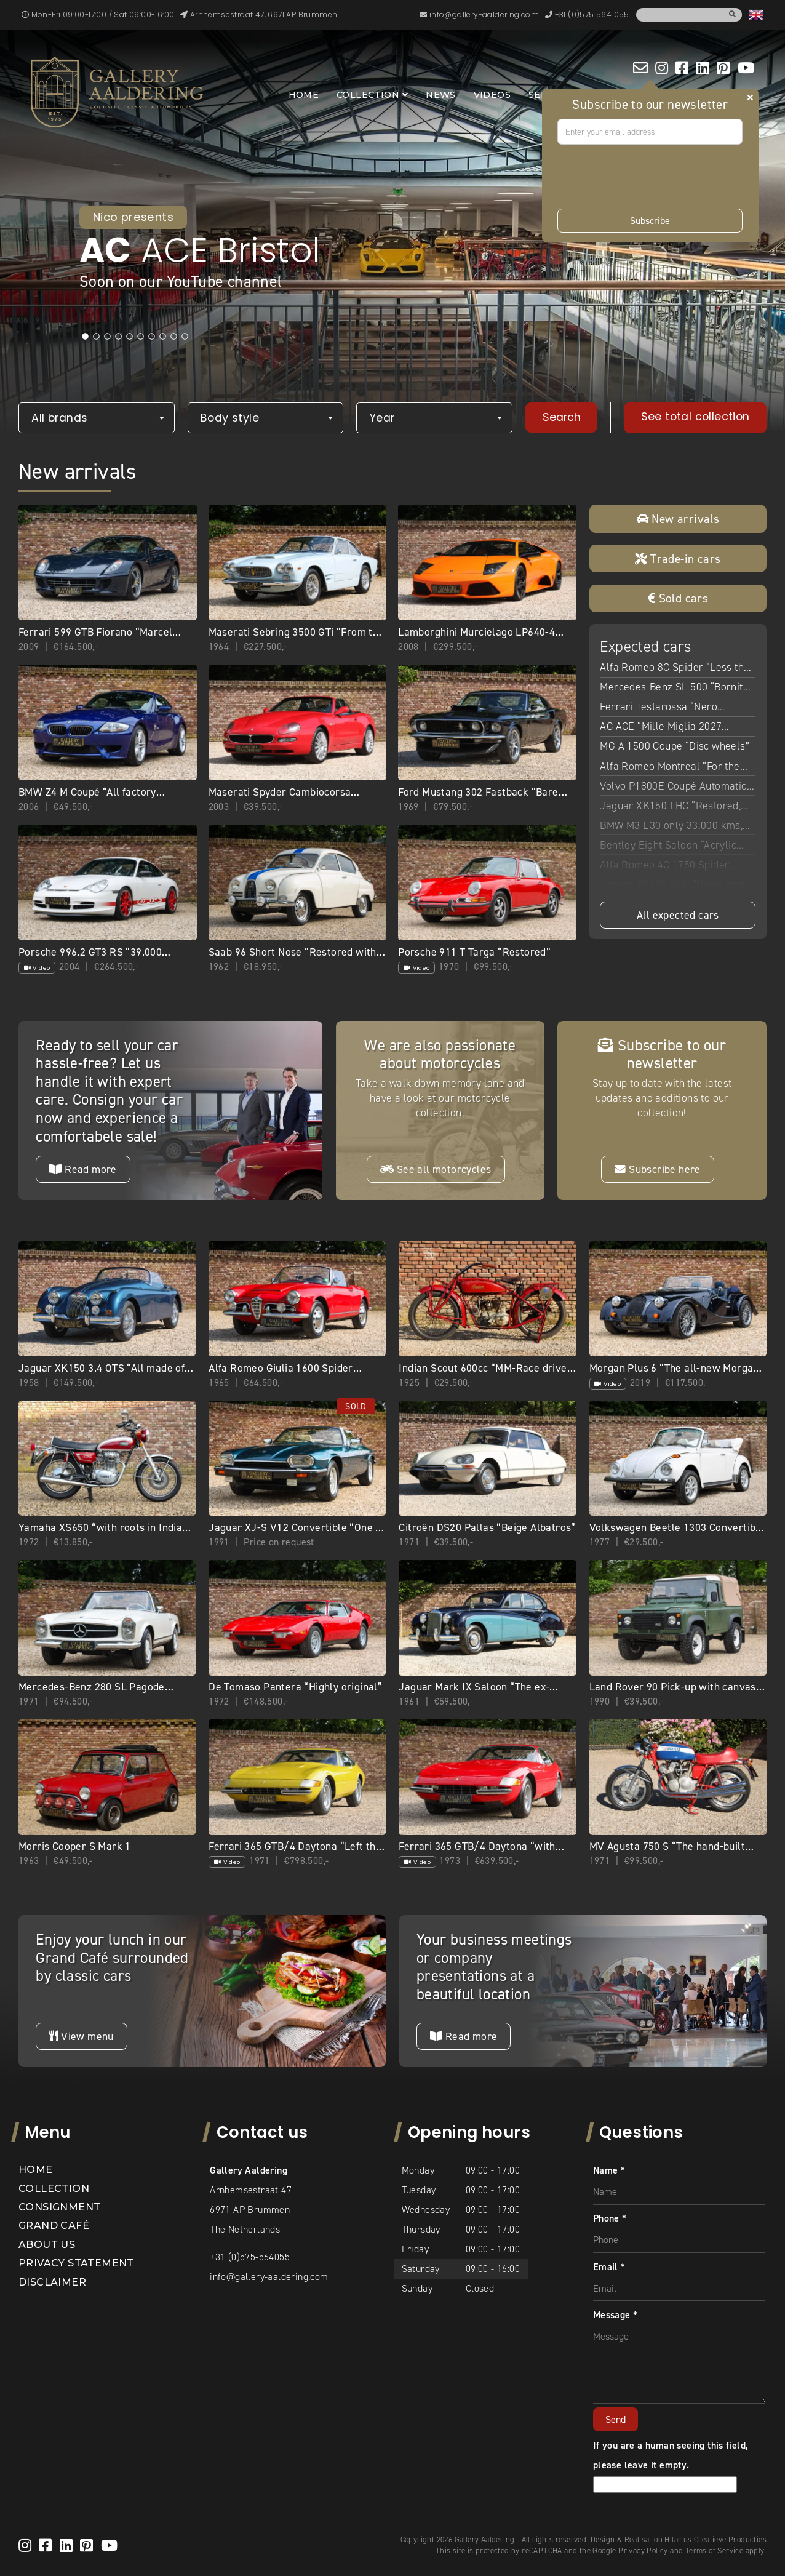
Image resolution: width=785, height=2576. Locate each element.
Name (609, 2170)
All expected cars (678, 915)
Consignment (59, 2207)
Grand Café (53, 2225)
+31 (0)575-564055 (250, 2256)
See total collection (695, 416)
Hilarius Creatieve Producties (715, 2539)
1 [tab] (85, 336)
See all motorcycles (435, 1169)
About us (46, 2244)
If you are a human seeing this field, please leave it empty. (671, 2465)
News (441, 94)
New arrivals (678, 519)
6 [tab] (141, 336)
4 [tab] (119, 336)
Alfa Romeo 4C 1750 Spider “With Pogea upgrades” (664, 865)
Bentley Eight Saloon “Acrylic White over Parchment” (668, 846)
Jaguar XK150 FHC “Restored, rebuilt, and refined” (670, 806)
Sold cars (678, 598)
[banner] (117, 92)
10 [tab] (185, 336)
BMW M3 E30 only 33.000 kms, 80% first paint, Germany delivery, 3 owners (671, 826)
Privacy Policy (643, 2550)
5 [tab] (130, 336)
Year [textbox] (382, 417)
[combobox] (96, 418)
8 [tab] (163, 336)
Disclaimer (52, 2282)
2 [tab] (96, 336)
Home (304, 94)
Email (609, 2266)
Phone (610, 2218)
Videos (492, 94)
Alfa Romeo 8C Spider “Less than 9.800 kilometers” (677, 668)
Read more (82, 1169)
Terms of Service (714, 2550)
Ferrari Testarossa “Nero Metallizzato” (658, 707)
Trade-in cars (677, 559)
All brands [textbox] (59, 417)
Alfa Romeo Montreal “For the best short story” (669, 767)
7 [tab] (152, 336)
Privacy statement (76, 2263)
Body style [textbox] (230, 417)
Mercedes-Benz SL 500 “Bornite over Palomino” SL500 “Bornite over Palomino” (674, 688)
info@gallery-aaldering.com (269, 2276)
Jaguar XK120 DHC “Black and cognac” (671, 885)
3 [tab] (108, 336)
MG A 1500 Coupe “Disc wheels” (674, 745)
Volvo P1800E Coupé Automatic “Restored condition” (673, 787)
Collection (368, 94)
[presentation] (650, 177)
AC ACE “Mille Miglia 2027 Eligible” (661, 727)
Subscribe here (657, 1169)
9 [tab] (174, 336)
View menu (81, 2036)
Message (615, 2314)
